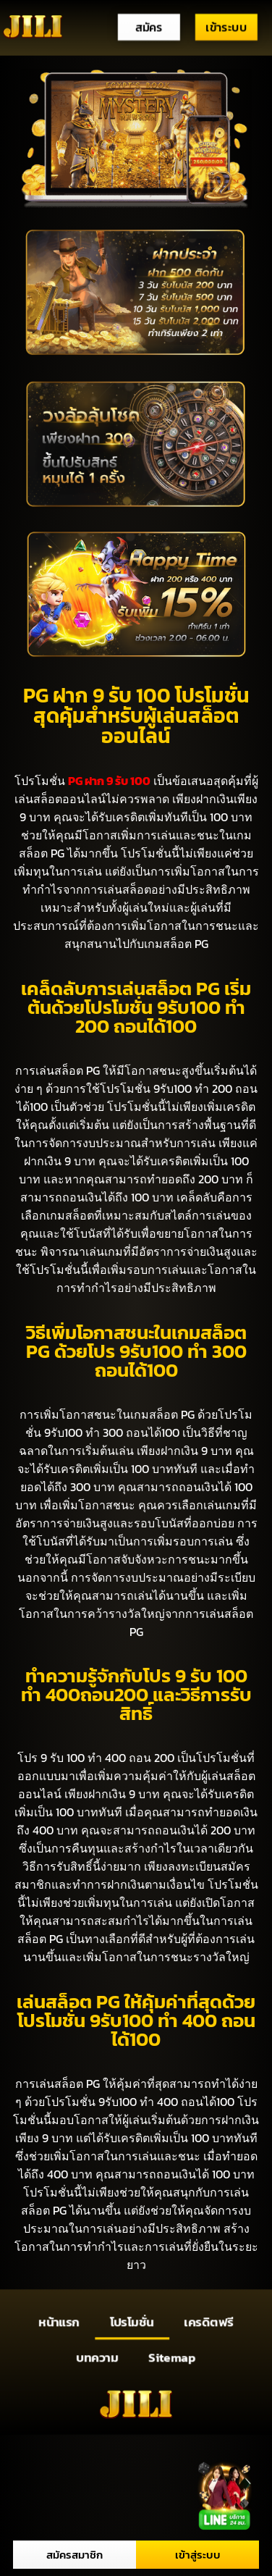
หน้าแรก (59, 2322)
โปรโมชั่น (132, 2322)
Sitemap (171, 2357)
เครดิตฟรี (209, 2322)
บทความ (98, 2357)
